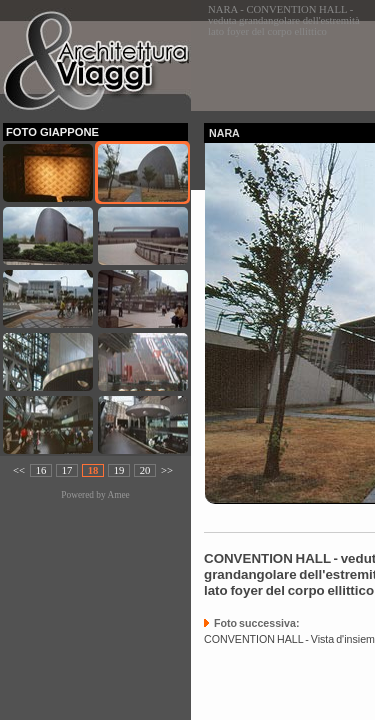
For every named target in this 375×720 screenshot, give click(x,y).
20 (145, 470)
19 (119, 470)
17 (67, 470)
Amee (118, 495)
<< (19, 470)
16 (41, 470)
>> (167, 470)
